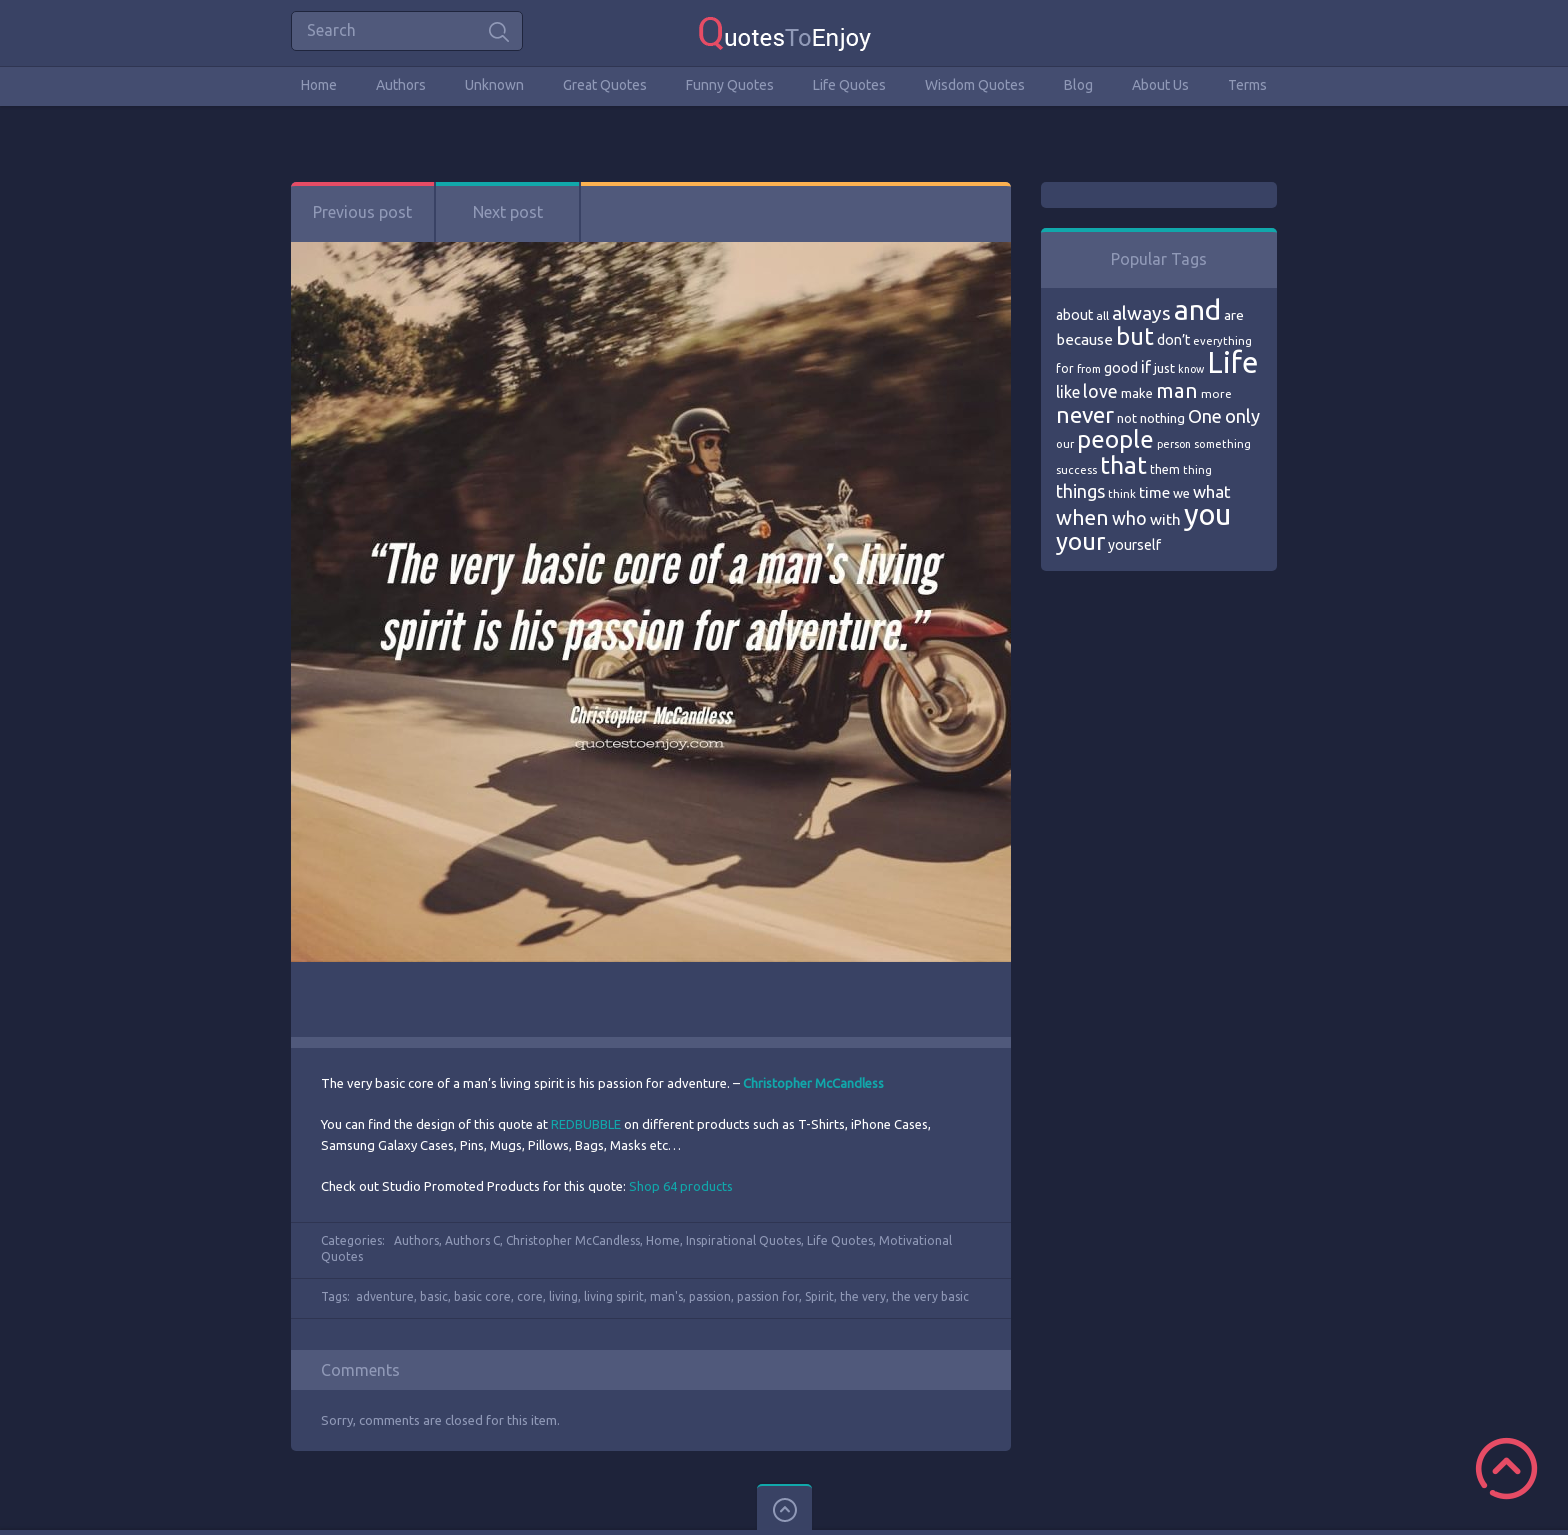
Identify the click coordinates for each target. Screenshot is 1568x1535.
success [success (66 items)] (1076, 470)
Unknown (494, 85)
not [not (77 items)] (1127, 418)
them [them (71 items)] (1165, 469)
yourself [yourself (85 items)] (1134, 545)
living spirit (614, 1296)
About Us (1160, 85)
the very (863, 1296)
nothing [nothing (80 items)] (1162, 418)
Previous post (362, 212)
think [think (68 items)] (1122, 493)
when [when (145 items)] (1082, 517)
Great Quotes (605, 85)
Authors (401, 85)
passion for (768, 1296)
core (530, 1296)
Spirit (819, 1296)
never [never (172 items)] (1085, 414)
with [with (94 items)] (1165, 519)
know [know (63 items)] (1191, 369)
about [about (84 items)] (1074, 315)
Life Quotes (849, 85)
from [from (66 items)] (1089, 369)
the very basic (930, 1296)
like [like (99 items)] (1068, 392)
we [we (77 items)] (1181, 493)
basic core (482, 1296)
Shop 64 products (681, 1186)
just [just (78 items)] (1164, 368)
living (563, 1296)
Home (319, 85)
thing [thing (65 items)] (1197, 470)
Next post (508, 212)
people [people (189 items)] (1115, 439)
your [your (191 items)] (1080, 541)
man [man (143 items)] (1177, 390)
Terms (1247, 85)
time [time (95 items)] (1154, 492)
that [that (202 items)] (1123, 465)
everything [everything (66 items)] (1222, 341)
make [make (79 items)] (1137, 393)
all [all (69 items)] (1102, 315)
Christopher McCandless (573, 1240)
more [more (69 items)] (1216, 393)
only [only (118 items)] (1242, 416)
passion (710, 1296)
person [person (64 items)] (1174, 444)
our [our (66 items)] (1065, 444)
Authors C (472, 1240)
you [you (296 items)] (1207, 514)
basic (434, 1296)
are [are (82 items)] (1234, 315)
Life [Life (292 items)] (1232, 362)
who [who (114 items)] (1129, 518)
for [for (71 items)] (1065, 368)
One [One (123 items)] (1205, 416)
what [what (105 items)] (1212, 491)
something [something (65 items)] (1222, 444)
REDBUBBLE (586, 1124)
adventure (385, 1296)
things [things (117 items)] (1080, 491)
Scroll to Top (1506, 1468)
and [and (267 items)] (1197, 309)
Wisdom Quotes (975, 85)
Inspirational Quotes (743, 1240)
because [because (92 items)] (1084, 339)
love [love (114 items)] (1100, 391)
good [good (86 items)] (1121, 368)
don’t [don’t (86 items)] (1173, 340)
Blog (1078, 85)
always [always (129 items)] (1141, 313)
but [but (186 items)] (1135, 336)
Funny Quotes (730, 85)
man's (666, 1296)
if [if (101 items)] (1146, 367)
